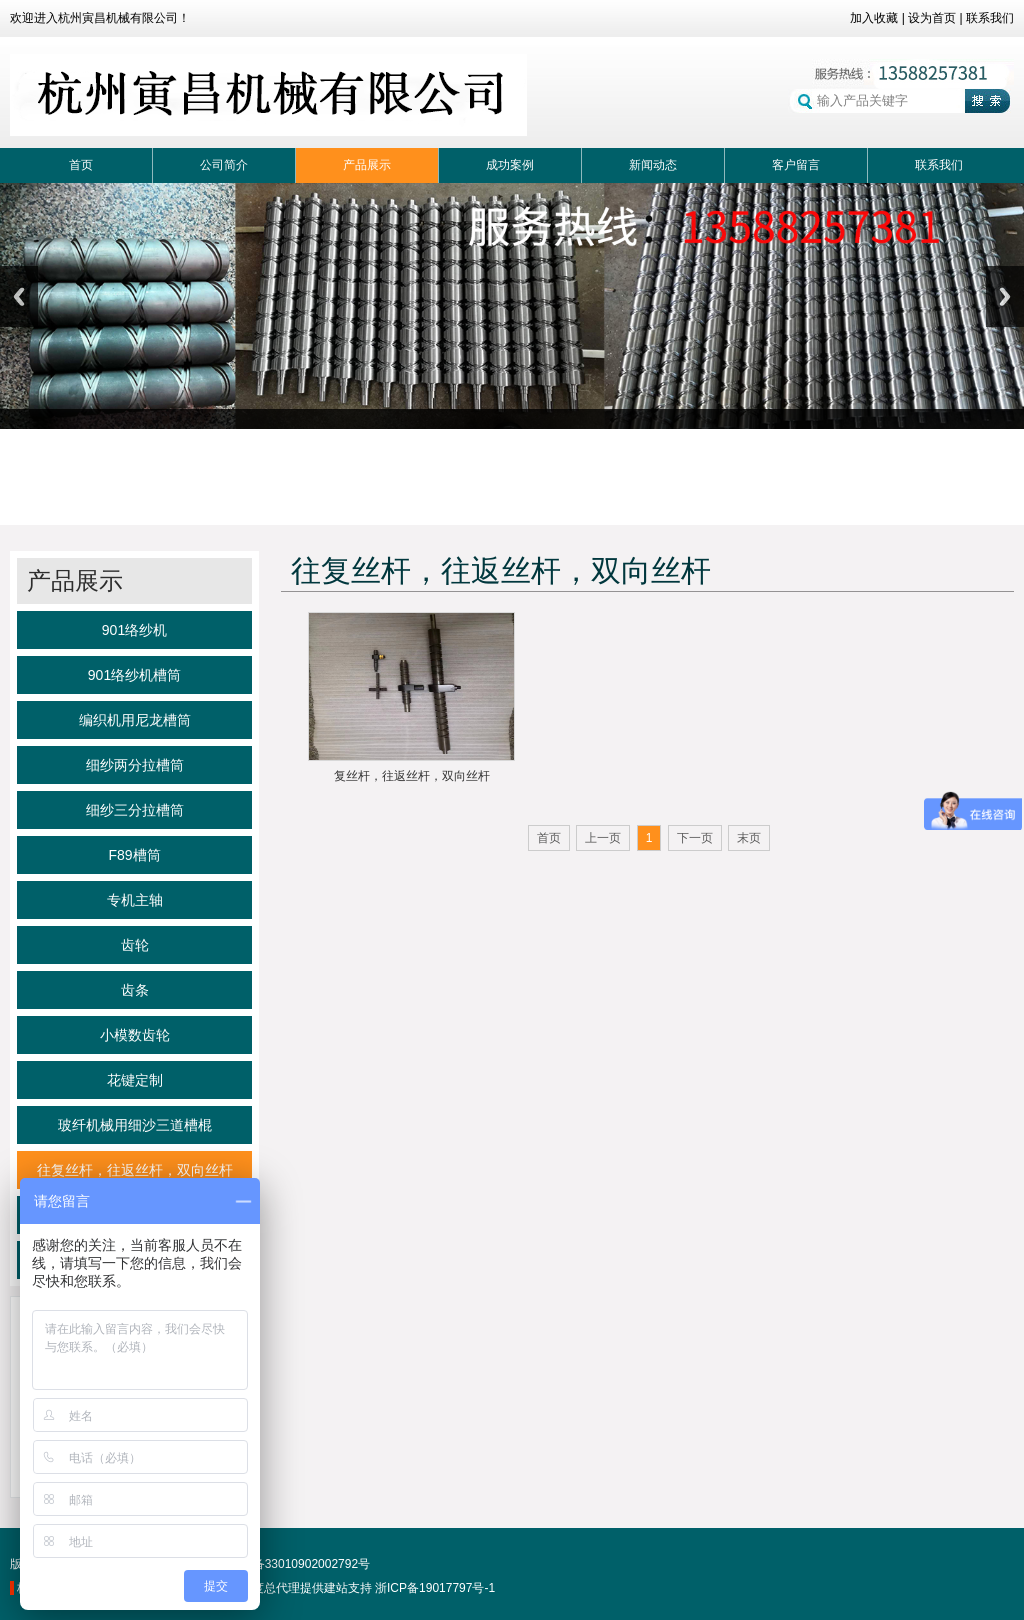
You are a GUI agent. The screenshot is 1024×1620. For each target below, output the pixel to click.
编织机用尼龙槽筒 (135, 720)
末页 (749, 838)
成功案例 (510, 165)
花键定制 (135, 1080)
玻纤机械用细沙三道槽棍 (135, 1125)
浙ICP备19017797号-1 (435, 1588)
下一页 (695, 838)
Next (1005, 296)
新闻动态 (653, 165)
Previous (19, 296)
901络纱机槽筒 (134, 675)
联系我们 (990, 18)
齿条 (135, 990)
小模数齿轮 (135, 1035)
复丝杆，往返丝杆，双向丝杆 (412, 776)
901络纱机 (134, 630)
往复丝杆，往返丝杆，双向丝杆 (135, 1170)
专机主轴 (135, 900)
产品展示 (367, 165)
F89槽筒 (134, 855)
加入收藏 (874, 18)
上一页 (603, 838)
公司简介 (224, 165)
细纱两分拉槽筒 (135, 765)
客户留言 (796, 165)
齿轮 (135, 945)
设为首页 (932, 18)
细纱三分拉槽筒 (135, 810)
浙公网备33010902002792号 (283, 1564)
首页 (81, 165)
